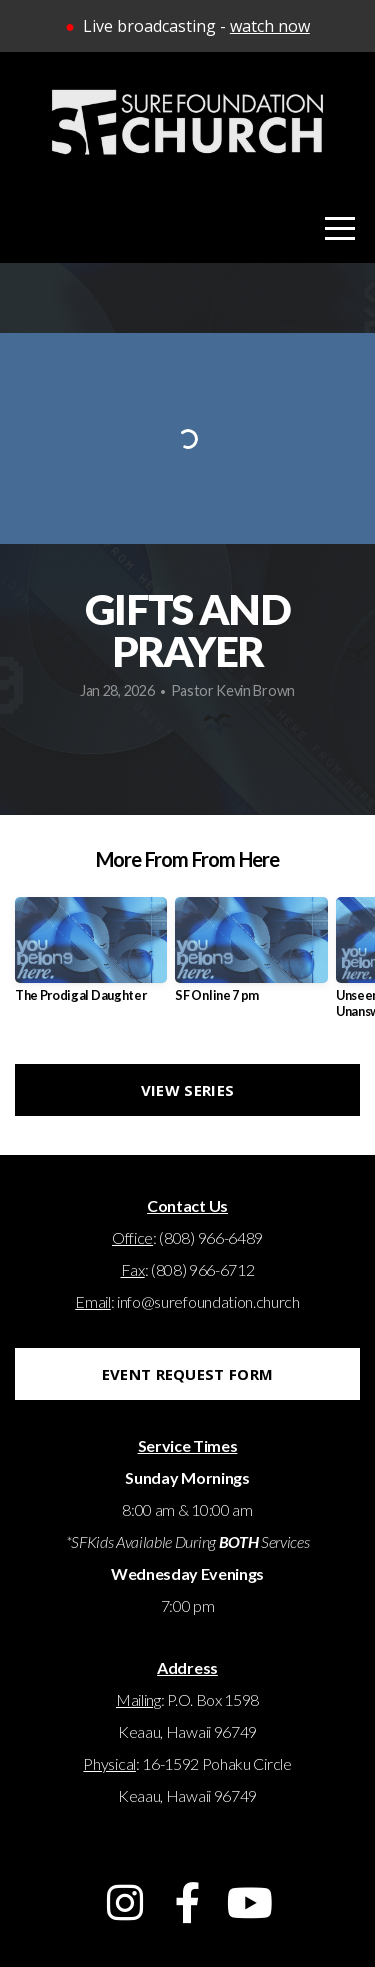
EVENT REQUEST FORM (187, 1374)
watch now (270, 26)
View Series (187, 1090)
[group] (91, 957)
